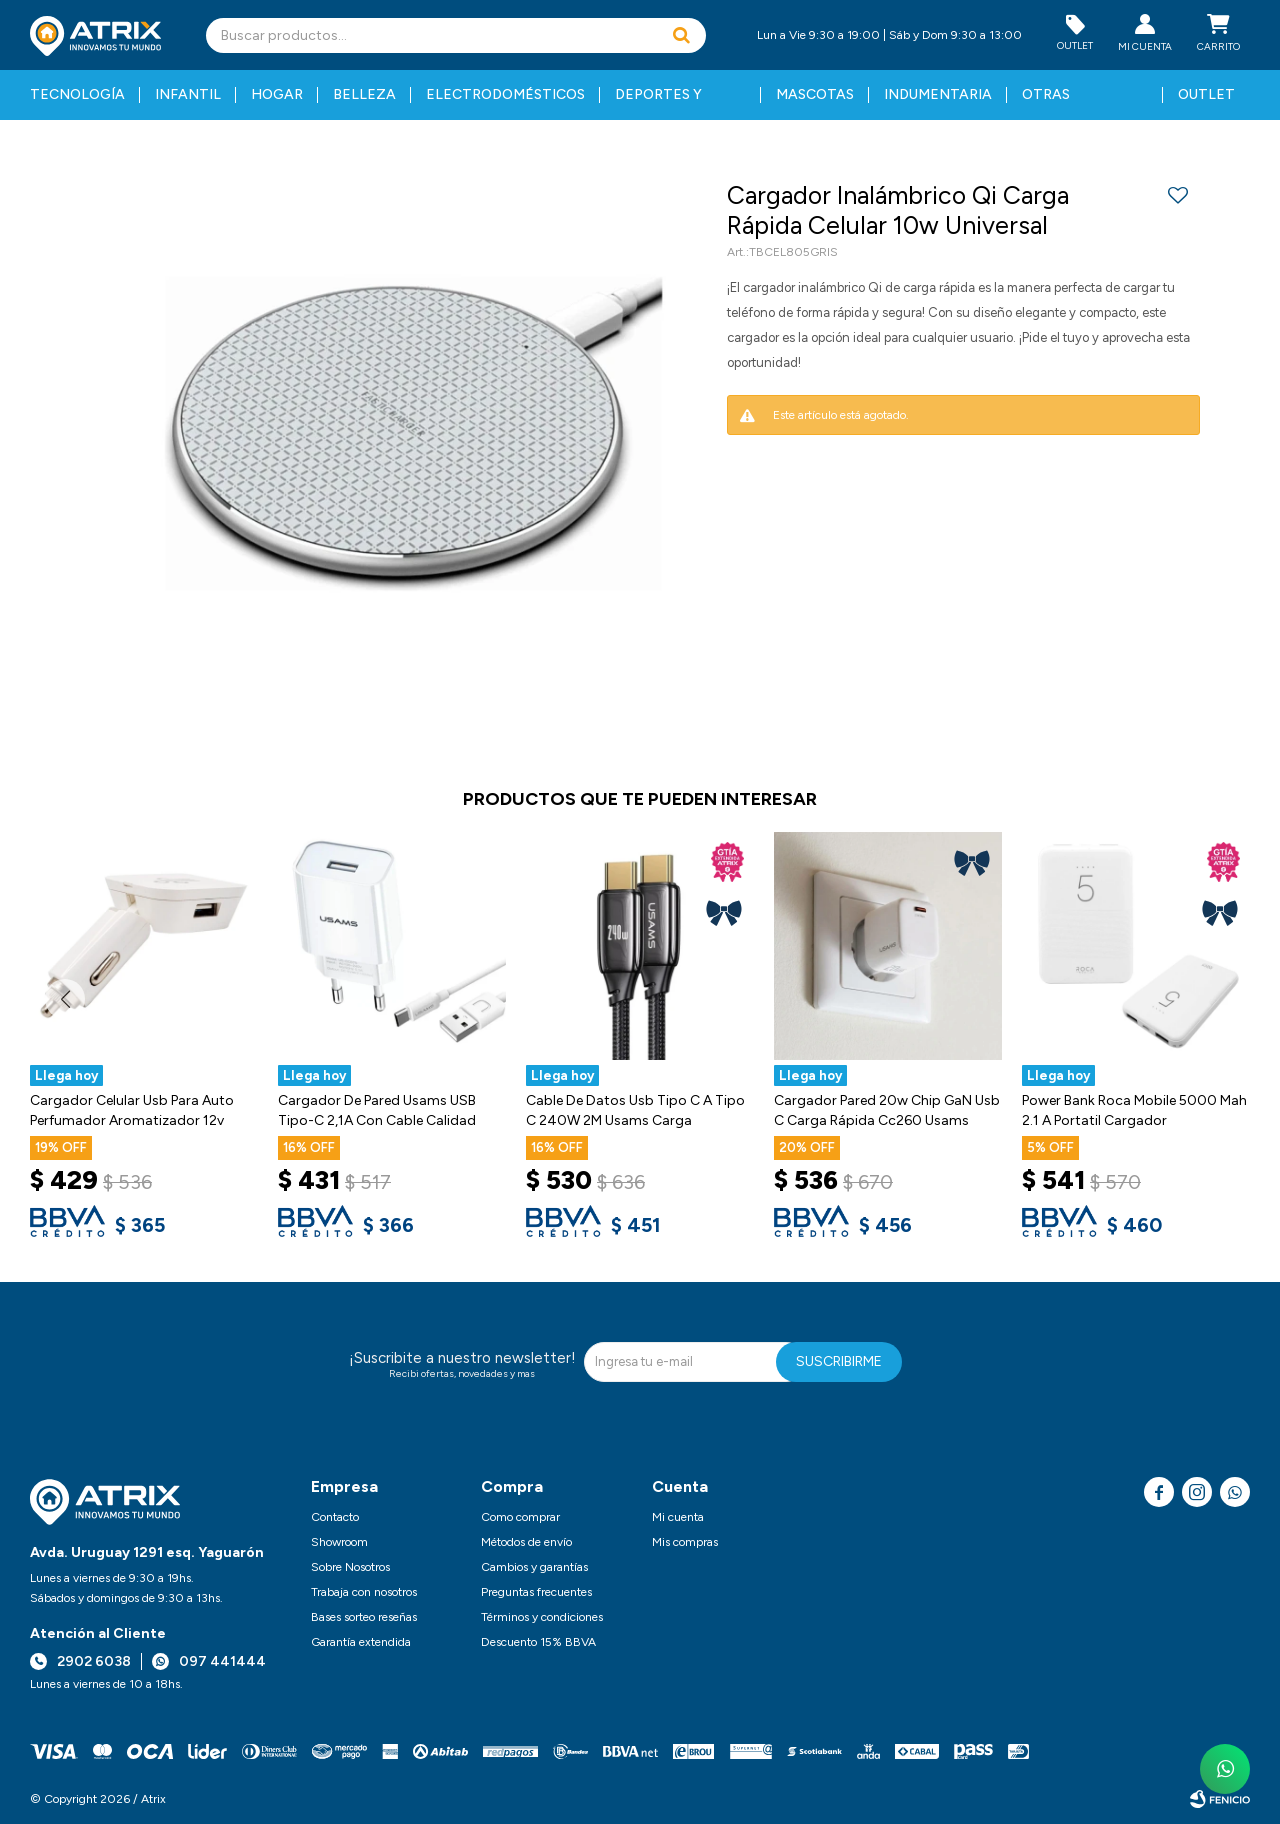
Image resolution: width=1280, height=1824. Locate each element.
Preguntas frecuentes (536, 1592)
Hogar (277, 94)
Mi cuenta (678, 1517)
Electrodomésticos (505, 94)
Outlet (1206, 94)
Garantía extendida (361, 1642)
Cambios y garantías (534, 1567)
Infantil (188, 94)
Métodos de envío (526, 1542)
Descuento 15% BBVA (538, 1642)
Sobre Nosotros (350, 1567)
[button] (681, 35)
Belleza (364, 94)
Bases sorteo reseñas (364, 1617)
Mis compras (685, 1542)
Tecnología (77, 94)
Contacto (335, 1517)
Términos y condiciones (542, 1617)
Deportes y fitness (658, 103)
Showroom (339, 1542)
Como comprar (520, 1517)
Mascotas (815, 94)
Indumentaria (938, 94)
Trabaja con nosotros (364, 1592)
